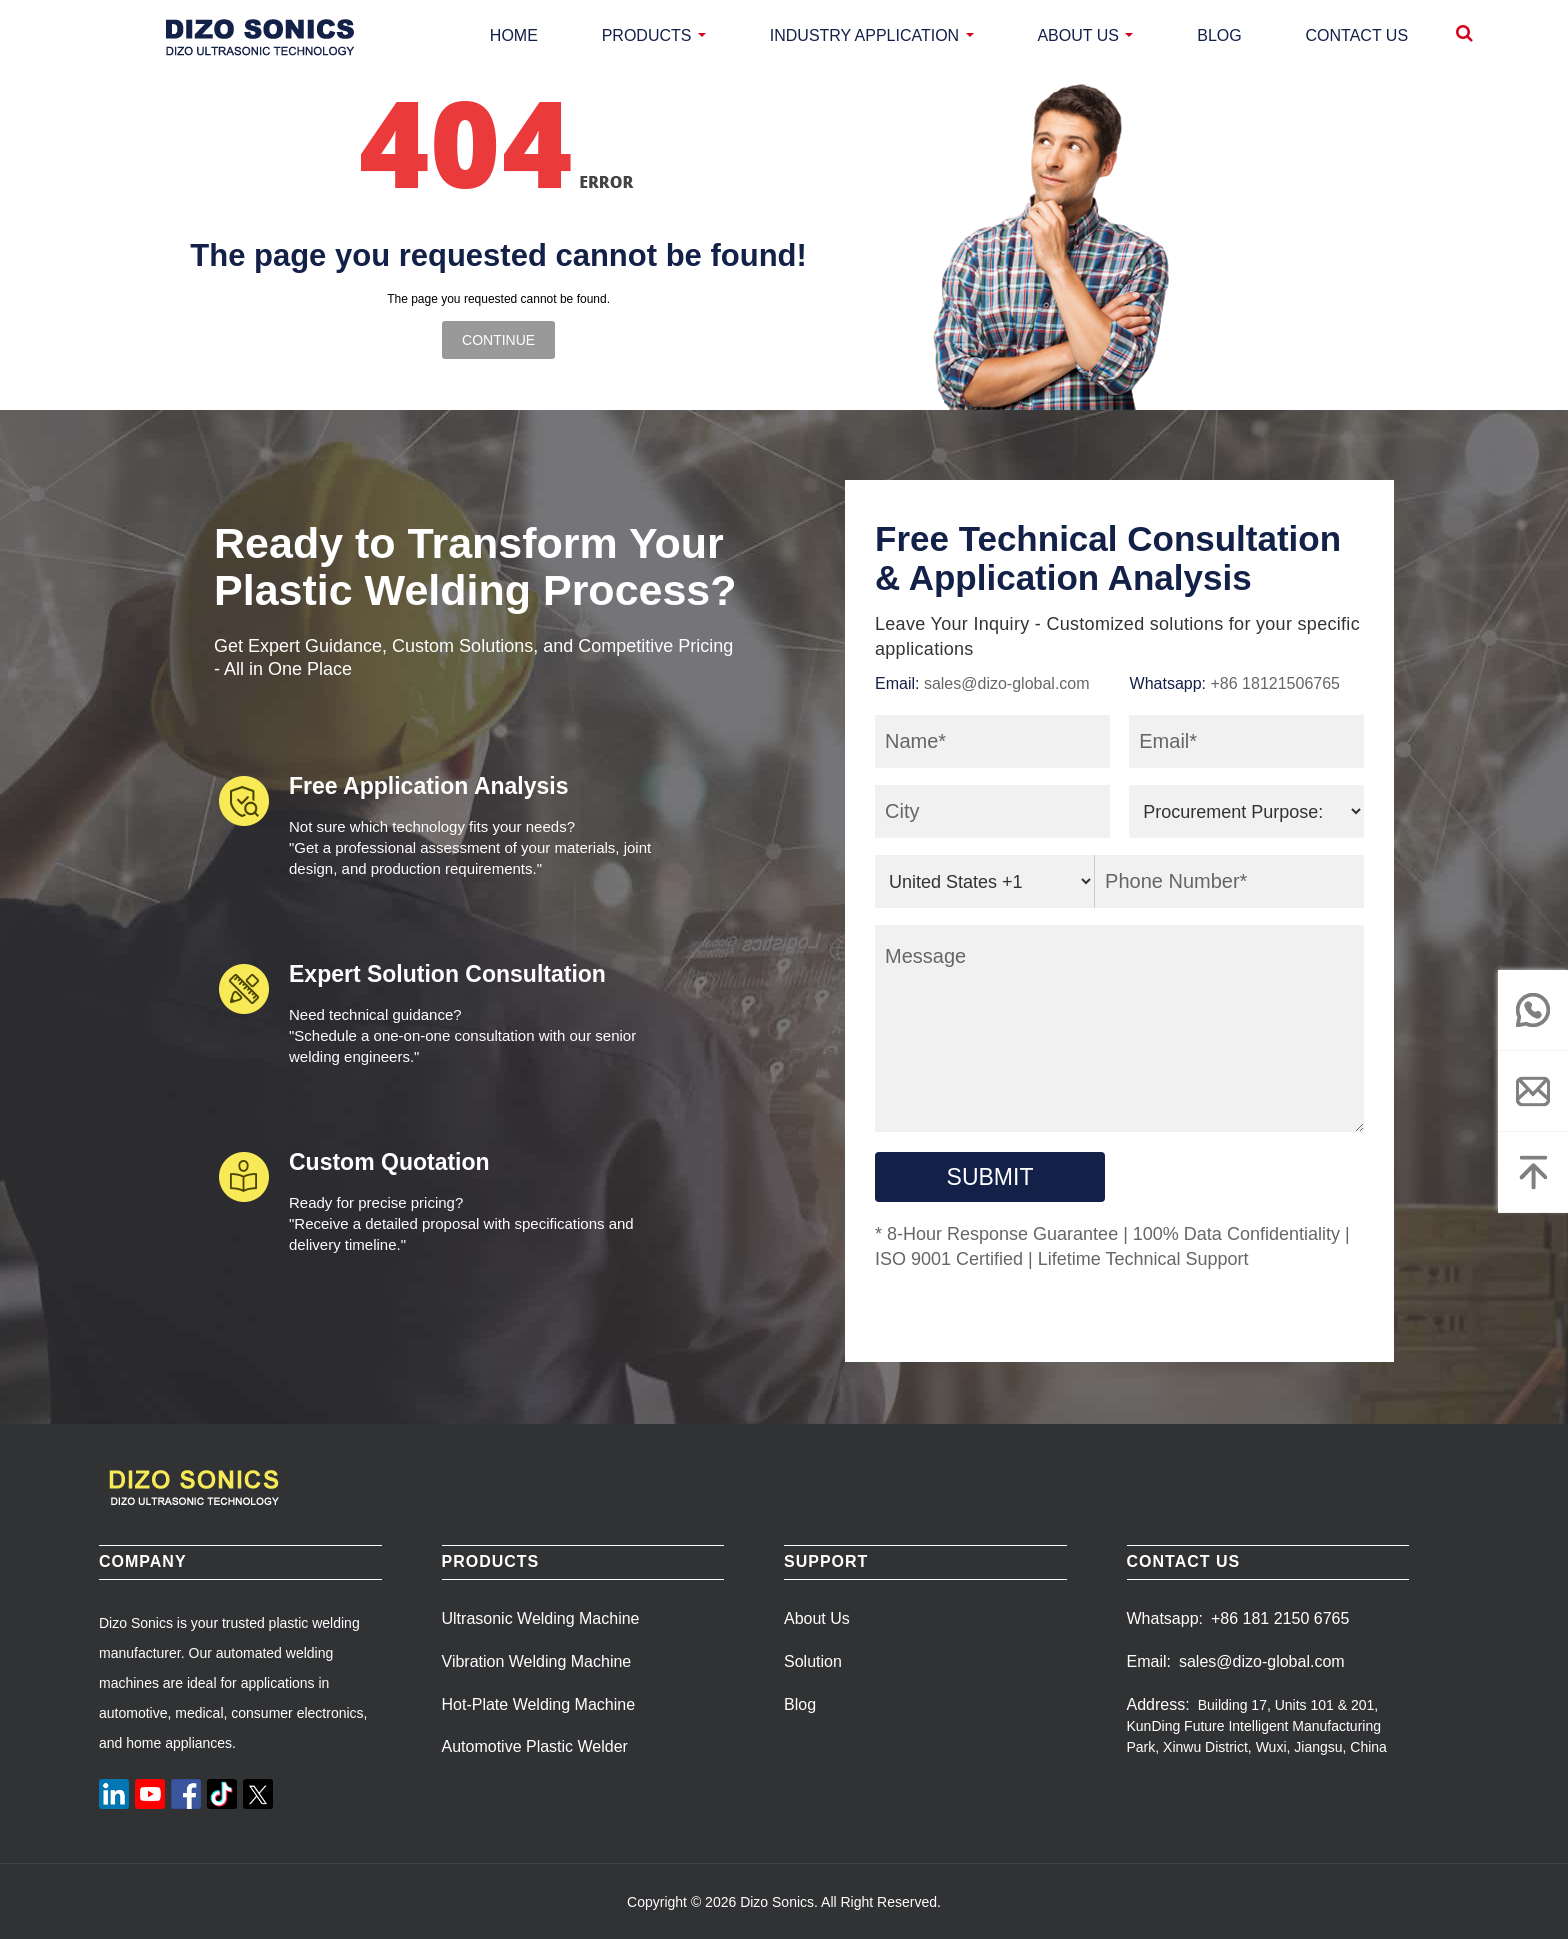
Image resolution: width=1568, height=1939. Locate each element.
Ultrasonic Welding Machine (541, 1618)
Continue (498, 340)
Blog (800, 1704)
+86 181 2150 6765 (1280, 1618)
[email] (1533, 1091)
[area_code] (985, 881)
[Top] (1533, 1172)
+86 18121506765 (1275, 683)
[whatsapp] (1533, 1010)
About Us (817, 1618)
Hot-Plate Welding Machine (539, 1704)
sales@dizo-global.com (1007, 683)
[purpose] (1246, 811)
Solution (813, 1661)
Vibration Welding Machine (537, 1661)
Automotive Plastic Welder (535, 1746)
